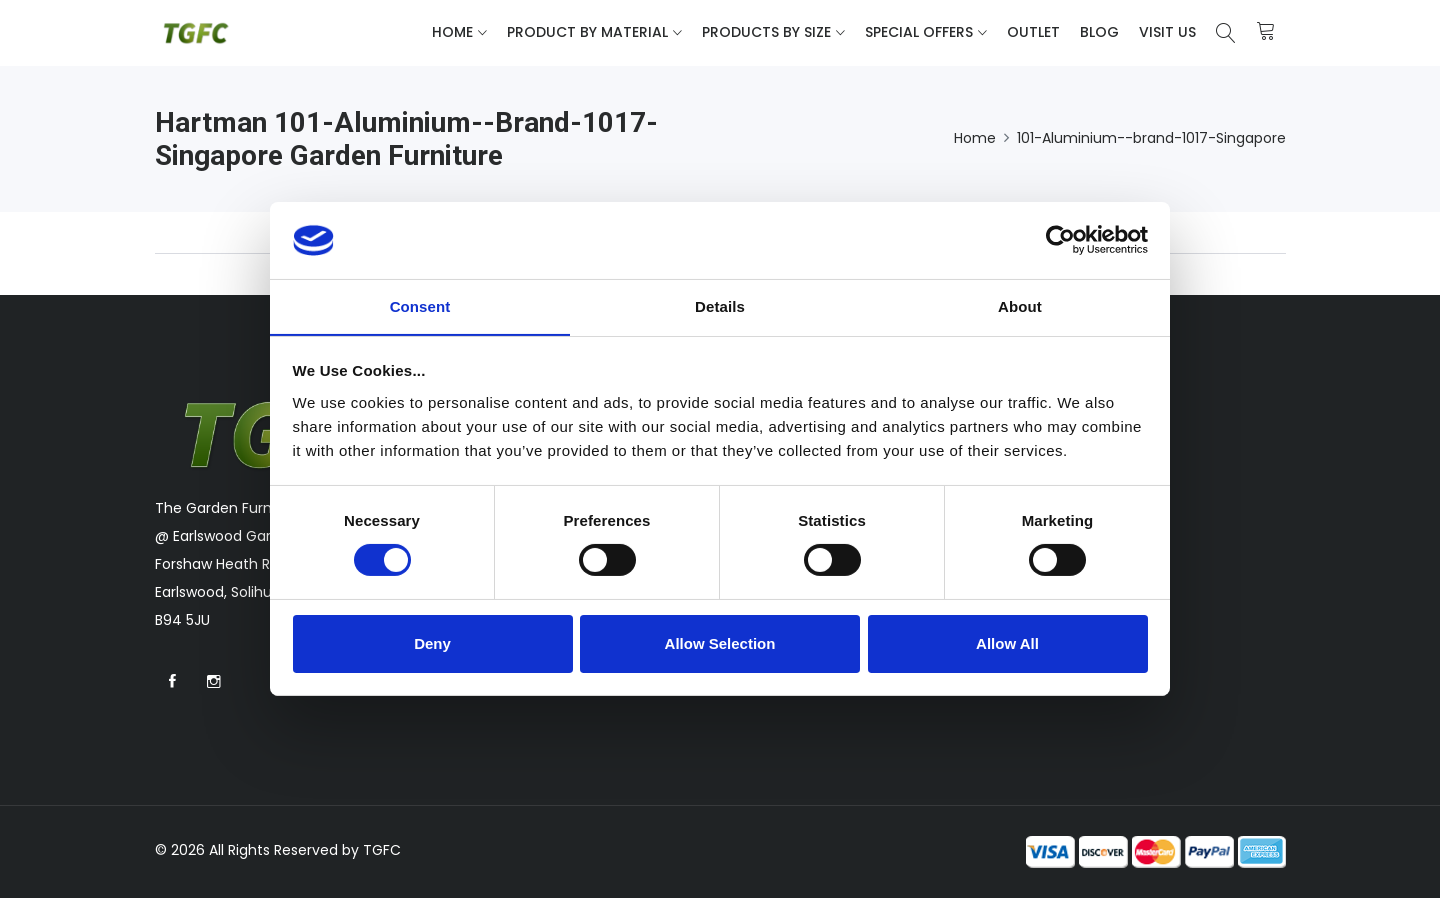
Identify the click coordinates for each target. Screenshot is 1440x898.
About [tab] (1020, 305)
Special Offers (919, 32)
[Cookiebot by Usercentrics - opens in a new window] (1060, 240)
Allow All (1007, 643)
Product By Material (587, 32)
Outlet (1033, 32)
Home (452, 32)
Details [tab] (720, 305)
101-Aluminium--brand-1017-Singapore (1151, 138)
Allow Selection (720, 643)
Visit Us (1167, 32)
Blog (1099, 32)
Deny (432, 643)
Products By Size (766, 32)
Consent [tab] (420, 305)
